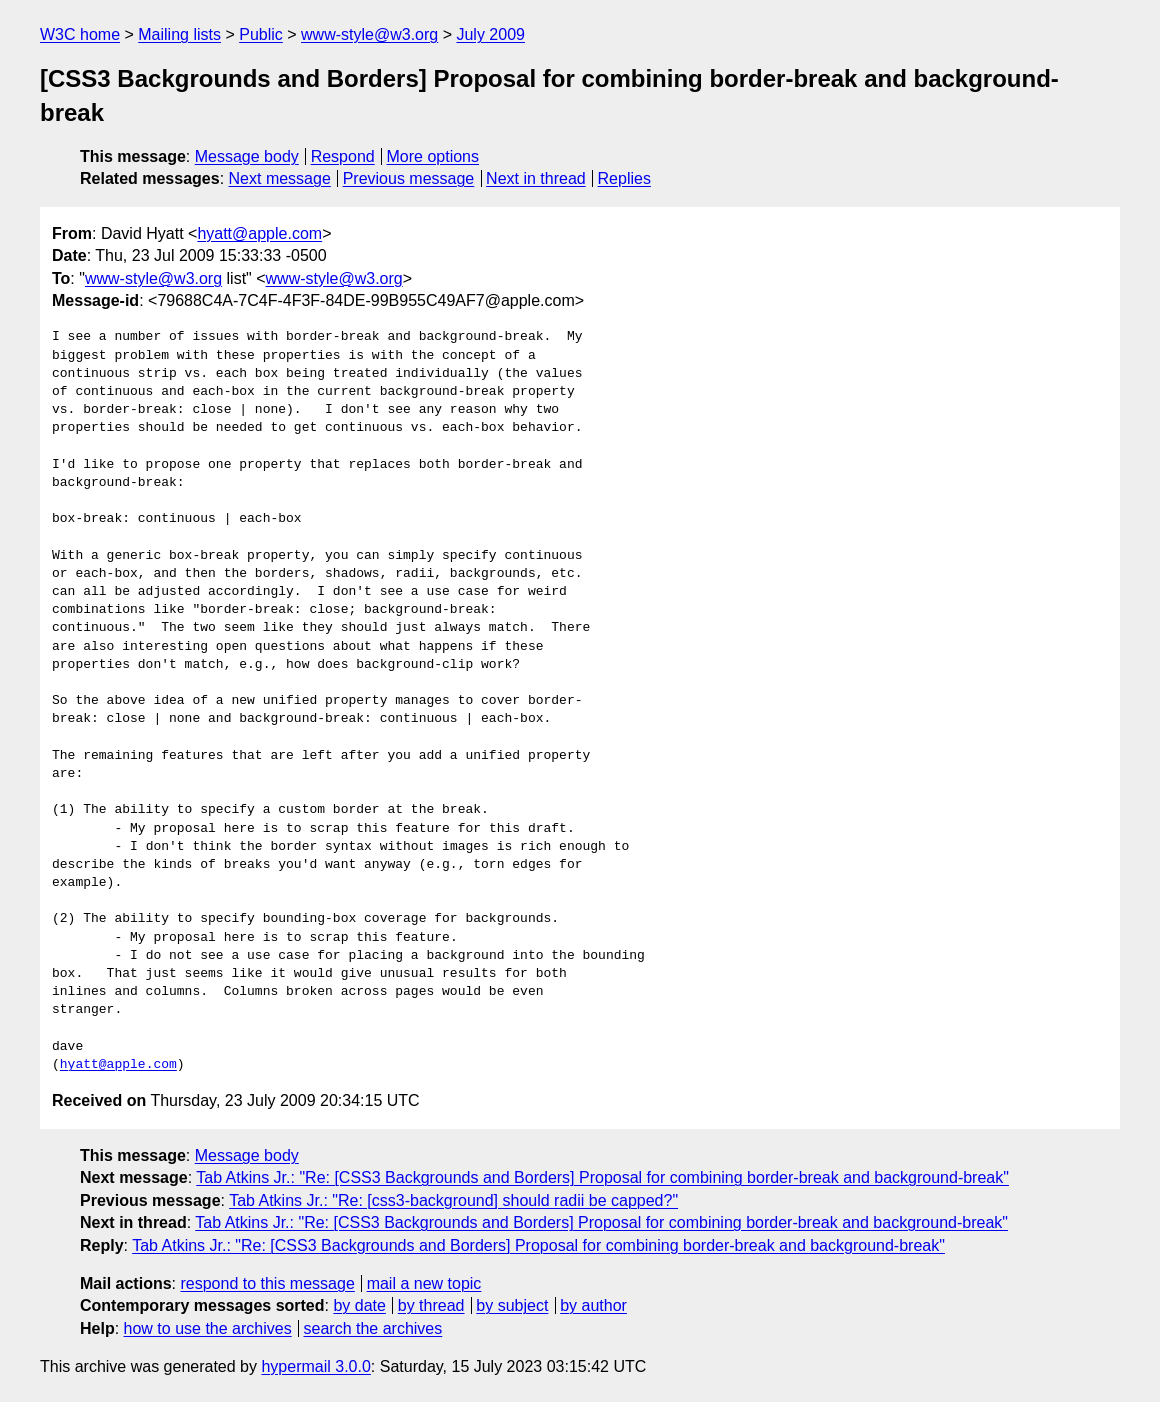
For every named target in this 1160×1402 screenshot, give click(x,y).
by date (359, 1305)
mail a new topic (424, 1283)
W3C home (80, 34)
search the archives (373, 1328)
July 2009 (490, 34)
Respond (343, 156)
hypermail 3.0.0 (315, 1366)
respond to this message (267, 1283)
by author (593, 1305)
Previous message (409, 178)
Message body (247, 156)
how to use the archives (208, 1328)
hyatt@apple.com (259, 233)
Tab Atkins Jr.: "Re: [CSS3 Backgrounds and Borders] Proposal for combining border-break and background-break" (602, 1177)
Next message (280, 178)
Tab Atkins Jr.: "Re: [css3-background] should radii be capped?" (453, 1200)
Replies (624, 178)
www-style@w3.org (369, 34)
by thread (431, 1305)
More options (433, 156)
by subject (512, 1305)
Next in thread (536, 178)
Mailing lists (179, 34)
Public (261, 34)
